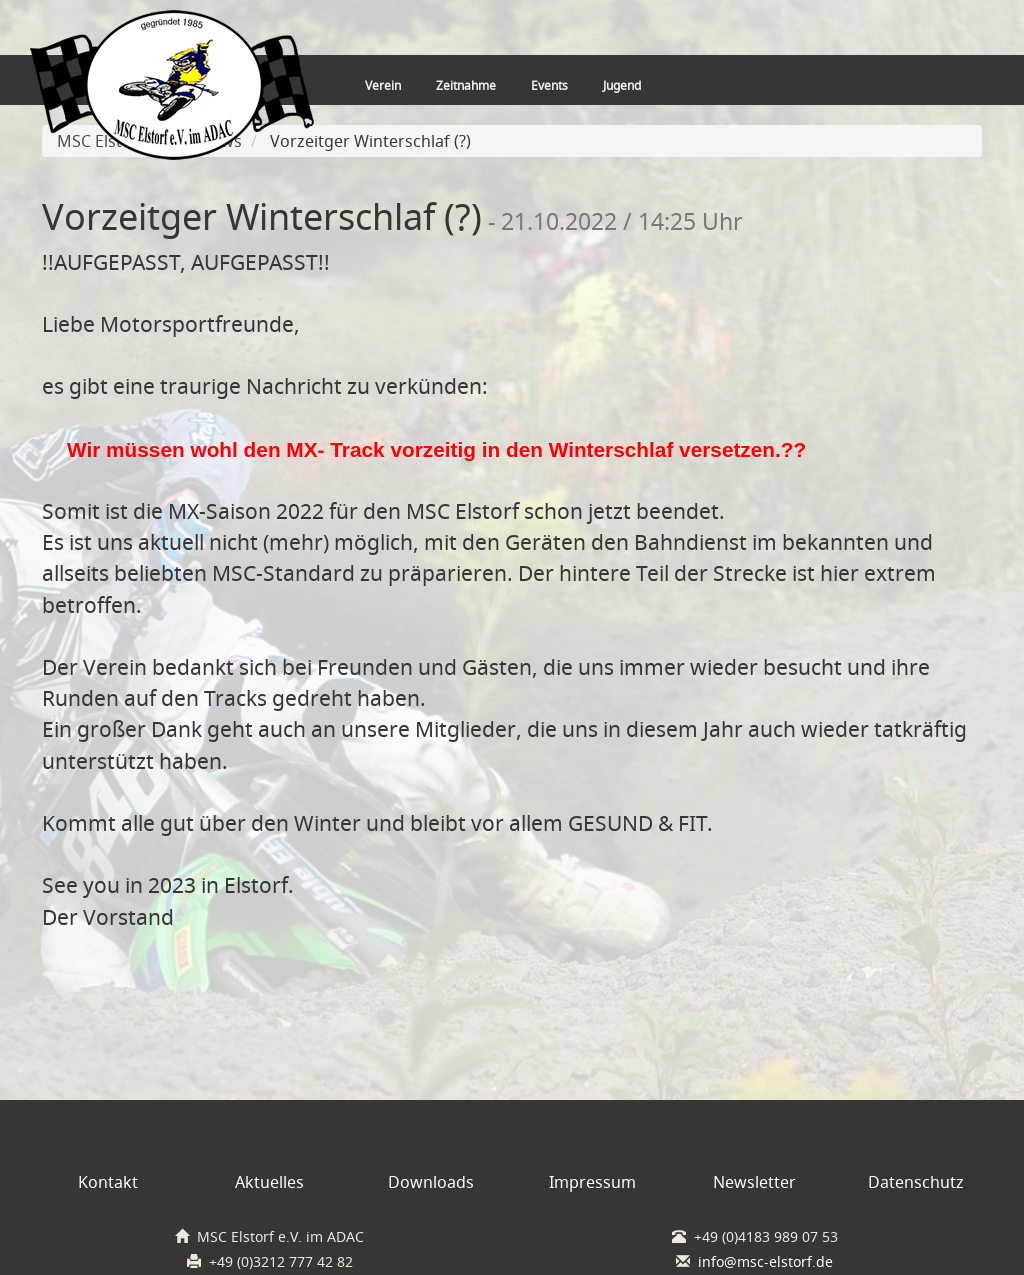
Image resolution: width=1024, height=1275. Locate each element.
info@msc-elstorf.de (765, 1262)
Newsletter (754, 1182)
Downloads (431, 1182)
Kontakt (108, 1182)
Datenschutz (916, 1182)
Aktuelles (269, 1182)
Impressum (592, 1182)
